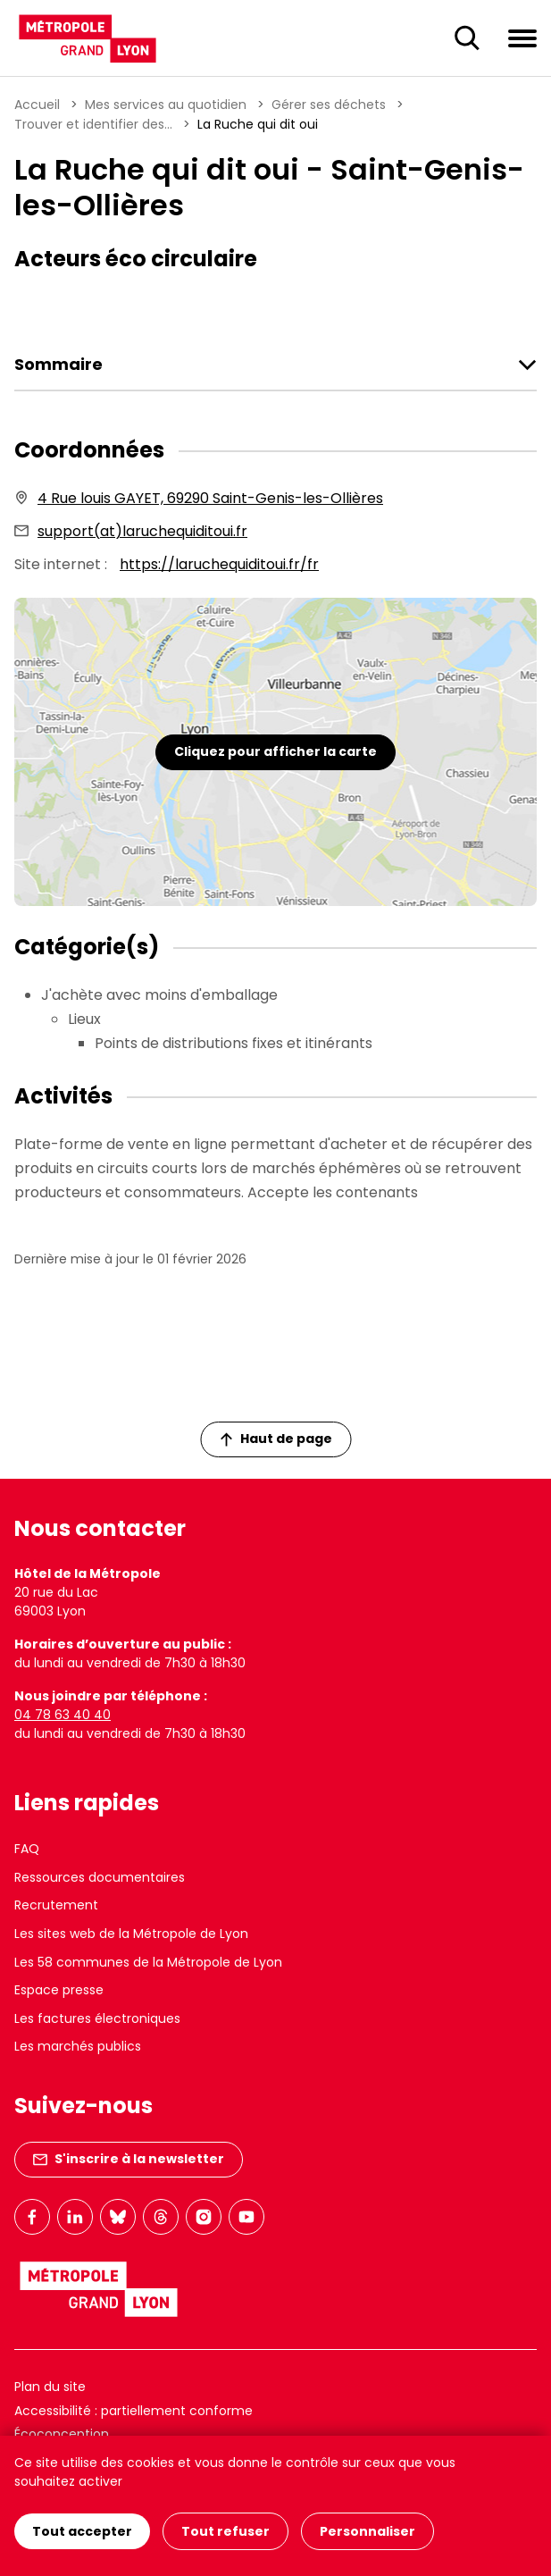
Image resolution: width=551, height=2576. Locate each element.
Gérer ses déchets (328, 104)
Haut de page (276, 1438)
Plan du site (50, 2387)
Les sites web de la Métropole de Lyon (131, 1933)
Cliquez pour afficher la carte (275, 751)
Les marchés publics (77, 2046)
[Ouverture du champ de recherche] (467, 38)
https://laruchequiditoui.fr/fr (219, 564)
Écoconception (61, 2434)
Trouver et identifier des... (93, 124)
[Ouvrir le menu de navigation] (522, 37)
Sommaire (58, 364)
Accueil (37, 104)
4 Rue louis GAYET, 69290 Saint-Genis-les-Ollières (210, 498)
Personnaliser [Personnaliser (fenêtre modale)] (367, 2531)
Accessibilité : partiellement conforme (133, 2411)
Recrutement (56, 1905)
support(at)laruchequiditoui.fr (142, 531)
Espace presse (59, 1990)
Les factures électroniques (97, 2018)
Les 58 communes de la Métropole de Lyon (148, 1962)
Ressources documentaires (99, 1877)
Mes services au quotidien (165, 104)
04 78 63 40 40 (62, 1715)
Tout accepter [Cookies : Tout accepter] (82, 2531)
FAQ (26, 1849)
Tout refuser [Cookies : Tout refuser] (225, 2531)
